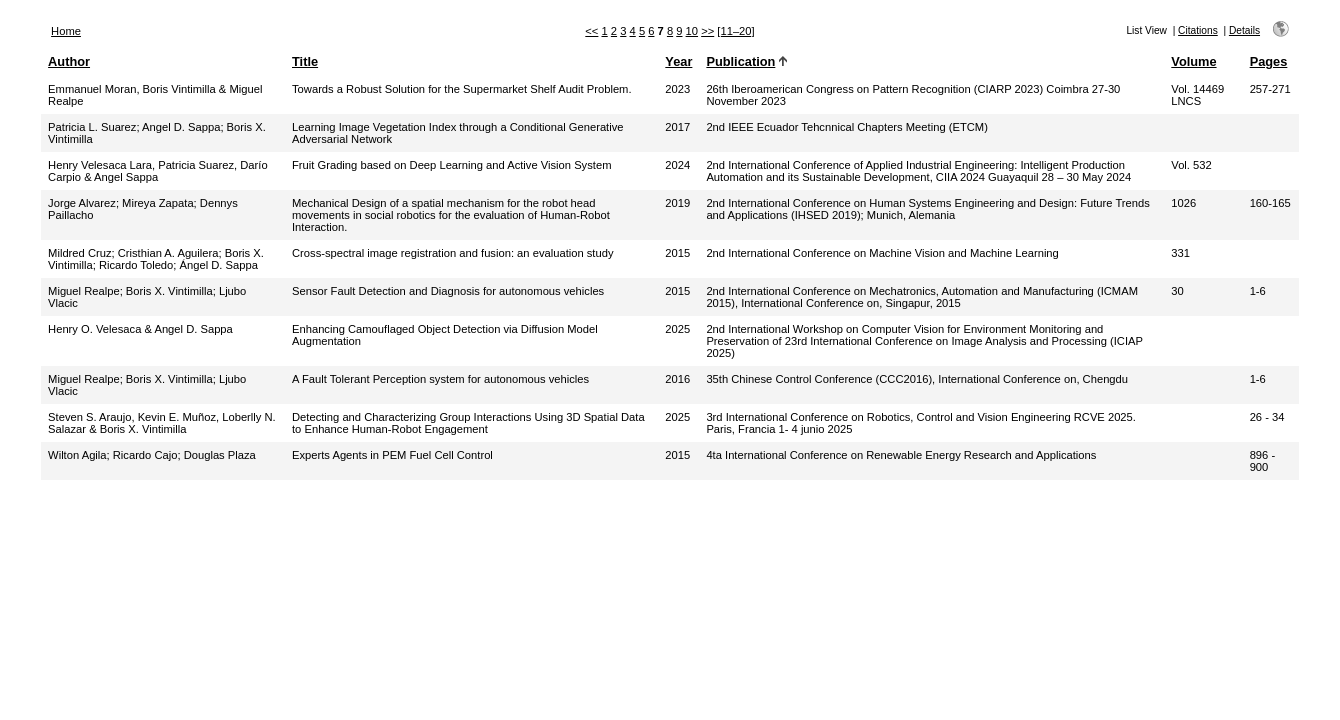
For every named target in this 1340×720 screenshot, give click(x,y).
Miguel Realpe (84, 291)
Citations (1198, 30)
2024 (677, 165)
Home (66, 31)
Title (305, 61)
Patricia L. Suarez (92, 127)
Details (1244, 30)
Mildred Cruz (79, 253)
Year (678, 61)
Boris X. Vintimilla (169, 291)
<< (591, 31)
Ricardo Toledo (136, 265)
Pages (1269, 61)
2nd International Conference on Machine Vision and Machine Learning (882, 253)
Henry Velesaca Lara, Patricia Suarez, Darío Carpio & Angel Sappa (158, 171)
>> (707, 31)
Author (69, 61)
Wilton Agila (77, 455)
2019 (677, 203)
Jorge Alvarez (82, 203)
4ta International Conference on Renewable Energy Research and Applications (901, 455)
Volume (1193, 61)
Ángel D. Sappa (219, 265)
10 (692, 31)
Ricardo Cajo (145, 455)
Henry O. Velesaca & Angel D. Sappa (140, 329)
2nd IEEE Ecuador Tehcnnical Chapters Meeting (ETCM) (846, 127)
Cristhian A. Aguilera (168, 253)
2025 (677, 329)
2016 (677, 379)
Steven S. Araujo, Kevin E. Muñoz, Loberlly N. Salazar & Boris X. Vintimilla (162, 423)
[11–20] (735, 31)
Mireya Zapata (158, 203)
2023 (677, 89)
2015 (677, 253)
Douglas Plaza (220, 455)
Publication (740, 61)
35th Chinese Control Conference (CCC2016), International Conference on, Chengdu (917, 379)
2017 (677, 127)
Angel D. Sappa (181, 127)
